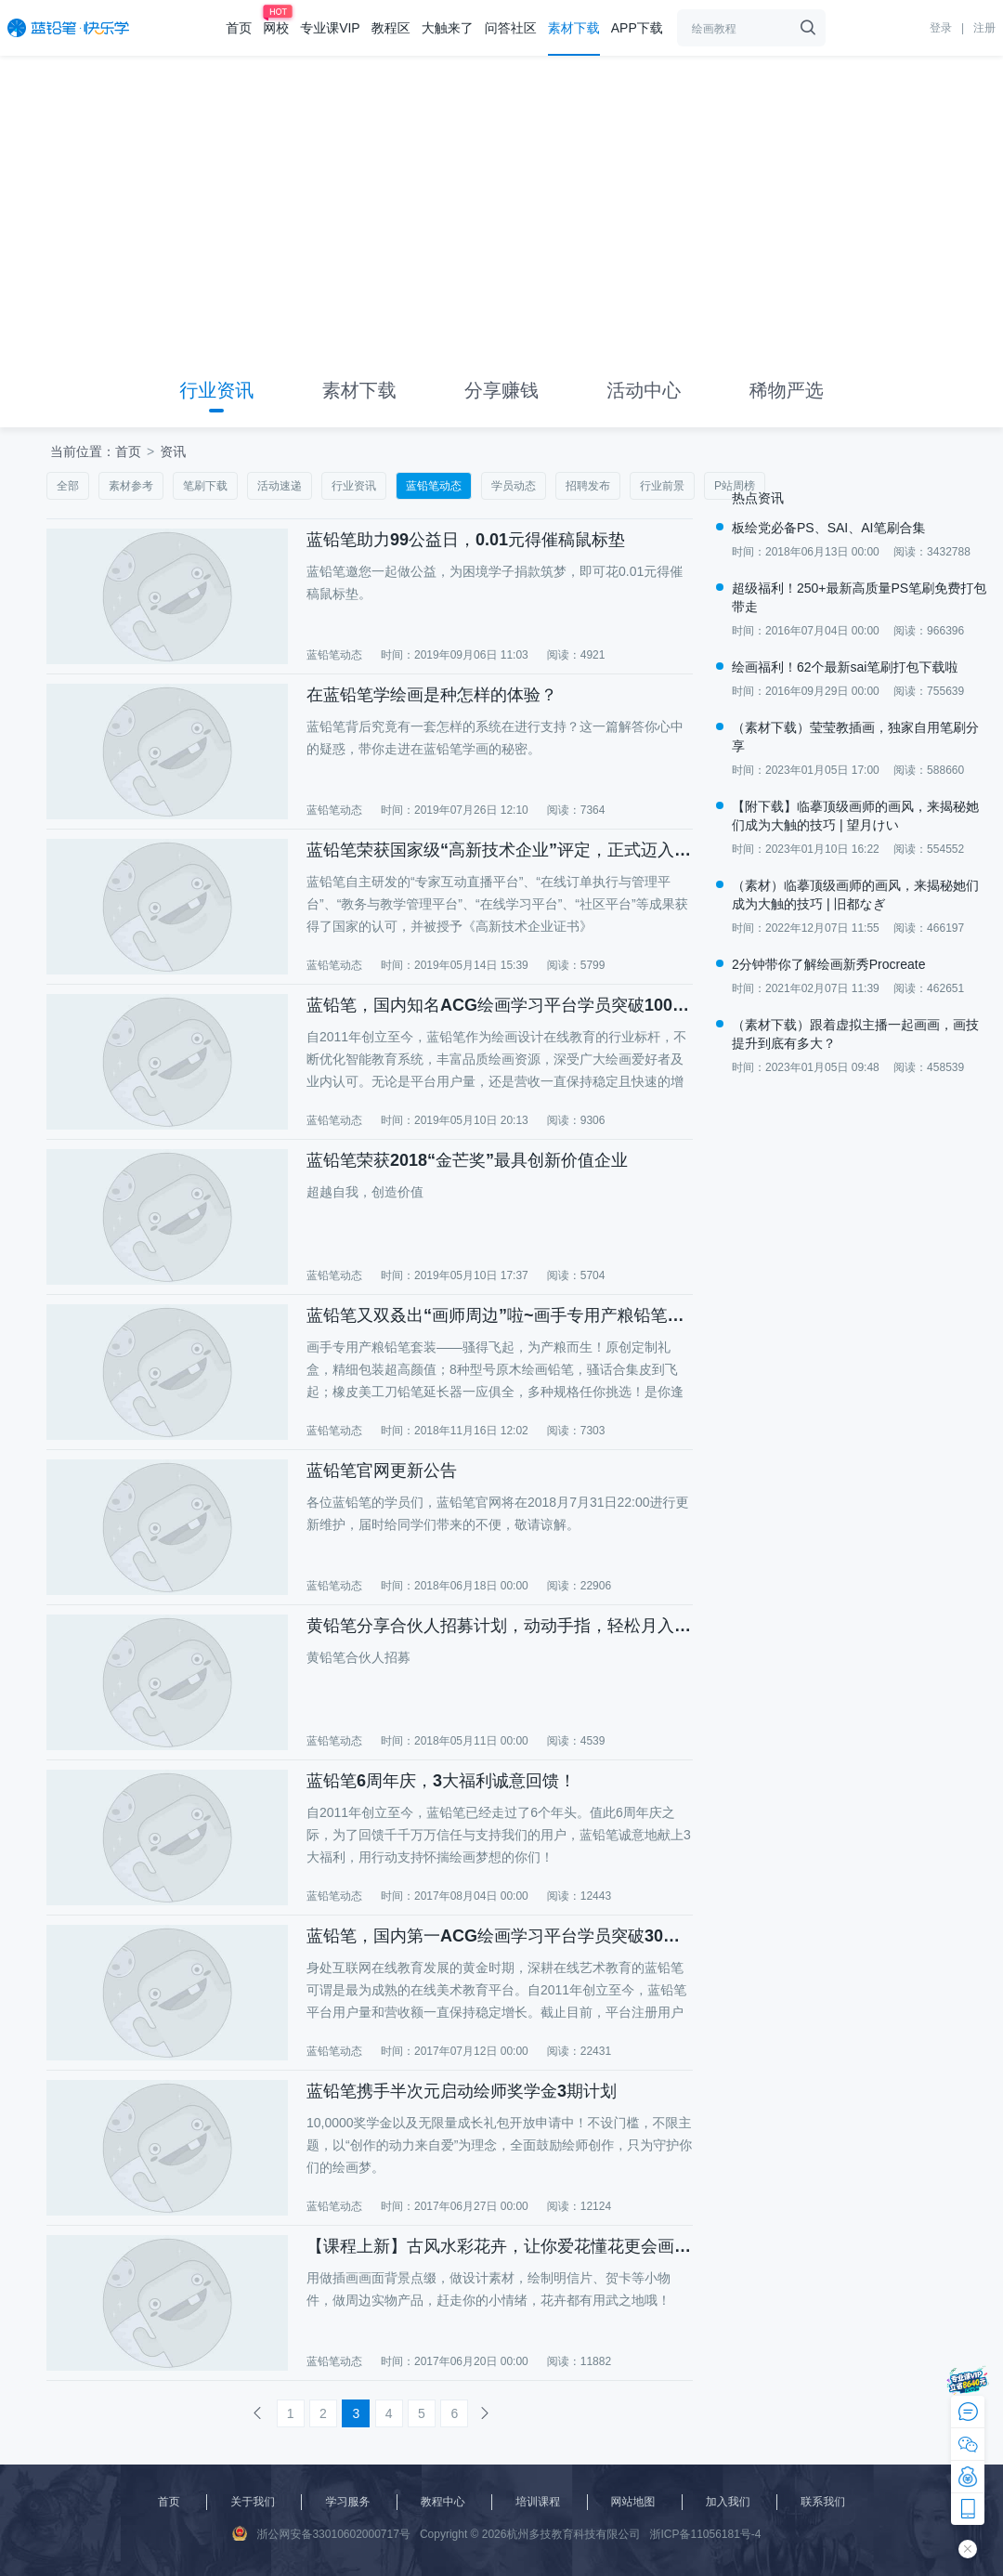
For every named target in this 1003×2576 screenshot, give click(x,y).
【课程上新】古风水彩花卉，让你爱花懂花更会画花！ (498, 2246)
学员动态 (513, 485)
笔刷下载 (205, 485)
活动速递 (279, 485)
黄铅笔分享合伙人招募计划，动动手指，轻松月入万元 (498, 1625)
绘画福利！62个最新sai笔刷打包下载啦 (844, 667)
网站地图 (633, 2501)
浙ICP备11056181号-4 (705, 2534)
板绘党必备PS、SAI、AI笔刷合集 (828, 527)
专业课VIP (330, 27)
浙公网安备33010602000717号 (321, 2533)
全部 (68, 485)
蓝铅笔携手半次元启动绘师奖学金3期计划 (461, 2091)
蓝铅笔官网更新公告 (381, 1470)
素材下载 (574, 27)
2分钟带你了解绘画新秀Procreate (828, 964)
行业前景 (662, 485)
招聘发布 (588, 485)
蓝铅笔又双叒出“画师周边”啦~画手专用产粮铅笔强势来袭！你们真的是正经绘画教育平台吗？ (498, 1315)
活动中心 (643, 390)
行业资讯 (216, 390)
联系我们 (823, 2501)
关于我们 (252, 2501)
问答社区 (511, 27)
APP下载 (637, 27)
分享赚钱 (501, 390)
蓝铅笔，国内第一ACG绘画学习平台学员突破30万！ (498, 1936)
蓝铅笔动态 (434, 485)
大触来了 (448, 27)
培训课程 (537, 2501)
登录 (941, 27)
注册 (984, 27)
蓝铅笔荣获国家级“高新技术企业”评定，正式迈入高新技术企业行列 (498, 850)
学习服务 (347, 2501)
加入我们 (728, 2501)
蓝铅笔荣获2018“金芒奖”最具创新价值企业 (467, 1160)
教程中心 (443, 2501)
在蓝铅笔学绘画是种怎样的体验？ (431, 695)
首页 (239, 27)
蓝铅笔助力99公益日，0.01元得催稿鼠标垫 (465, 539)
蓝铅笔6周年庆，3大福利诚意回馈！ (441, 1781)
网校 (276, 27)
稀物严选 (786, 390)
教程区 (390, 27)
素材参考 (131, 485)
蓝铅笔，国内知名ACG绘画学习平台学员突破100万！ (498, 1005)
